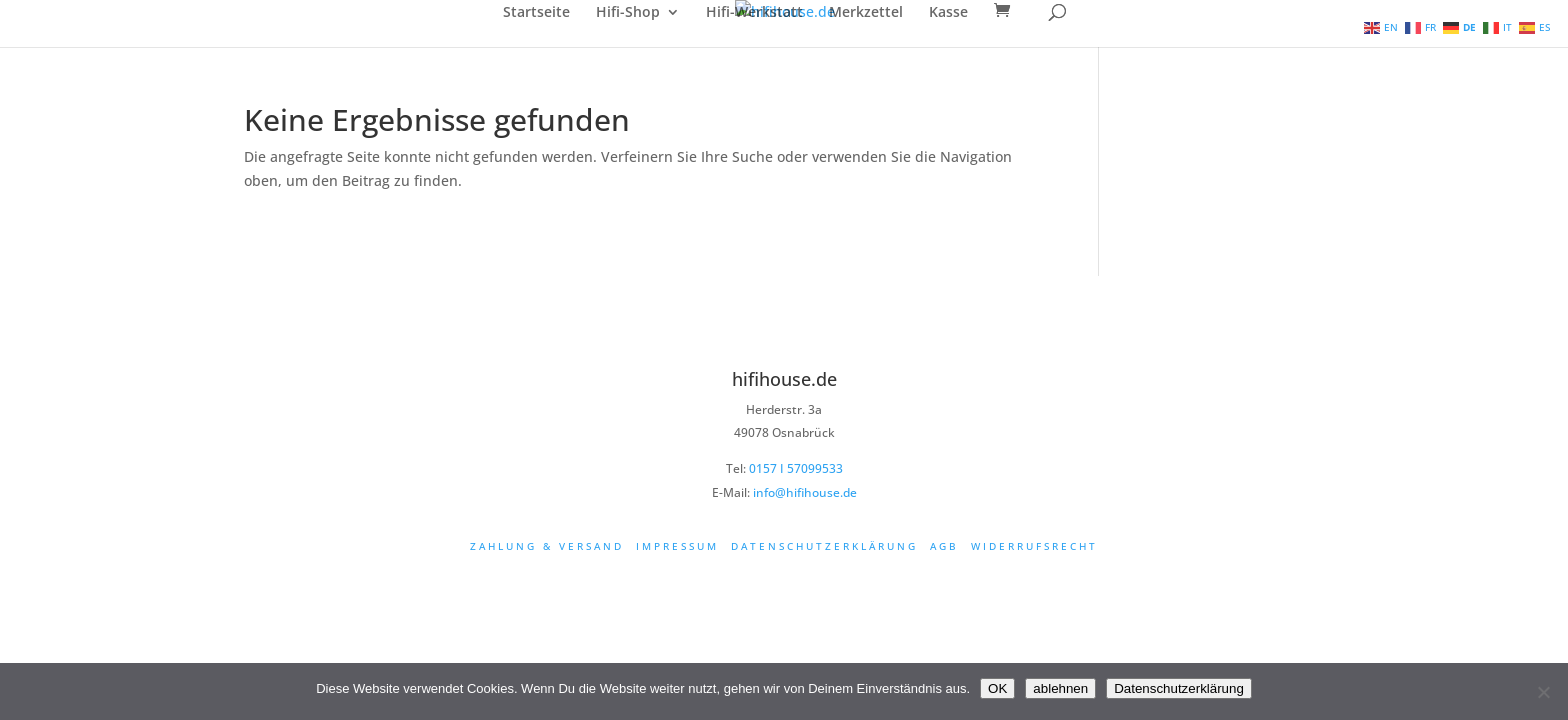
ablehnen (1060, 688)
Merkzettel (866, 13)
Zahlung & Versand (547, 546)
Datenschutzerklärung (824, 546)
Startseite (536, 13)
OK (997, 688)
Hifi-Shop (628, 13)
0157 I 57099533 (796, 468)
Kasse (948, 13)
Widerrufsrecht (1034, 546)
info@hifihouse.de (805, 492)
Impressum (677, 546)
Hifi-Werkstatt (754, 13)
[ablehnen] (1543, 692)
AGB (944, 546)
